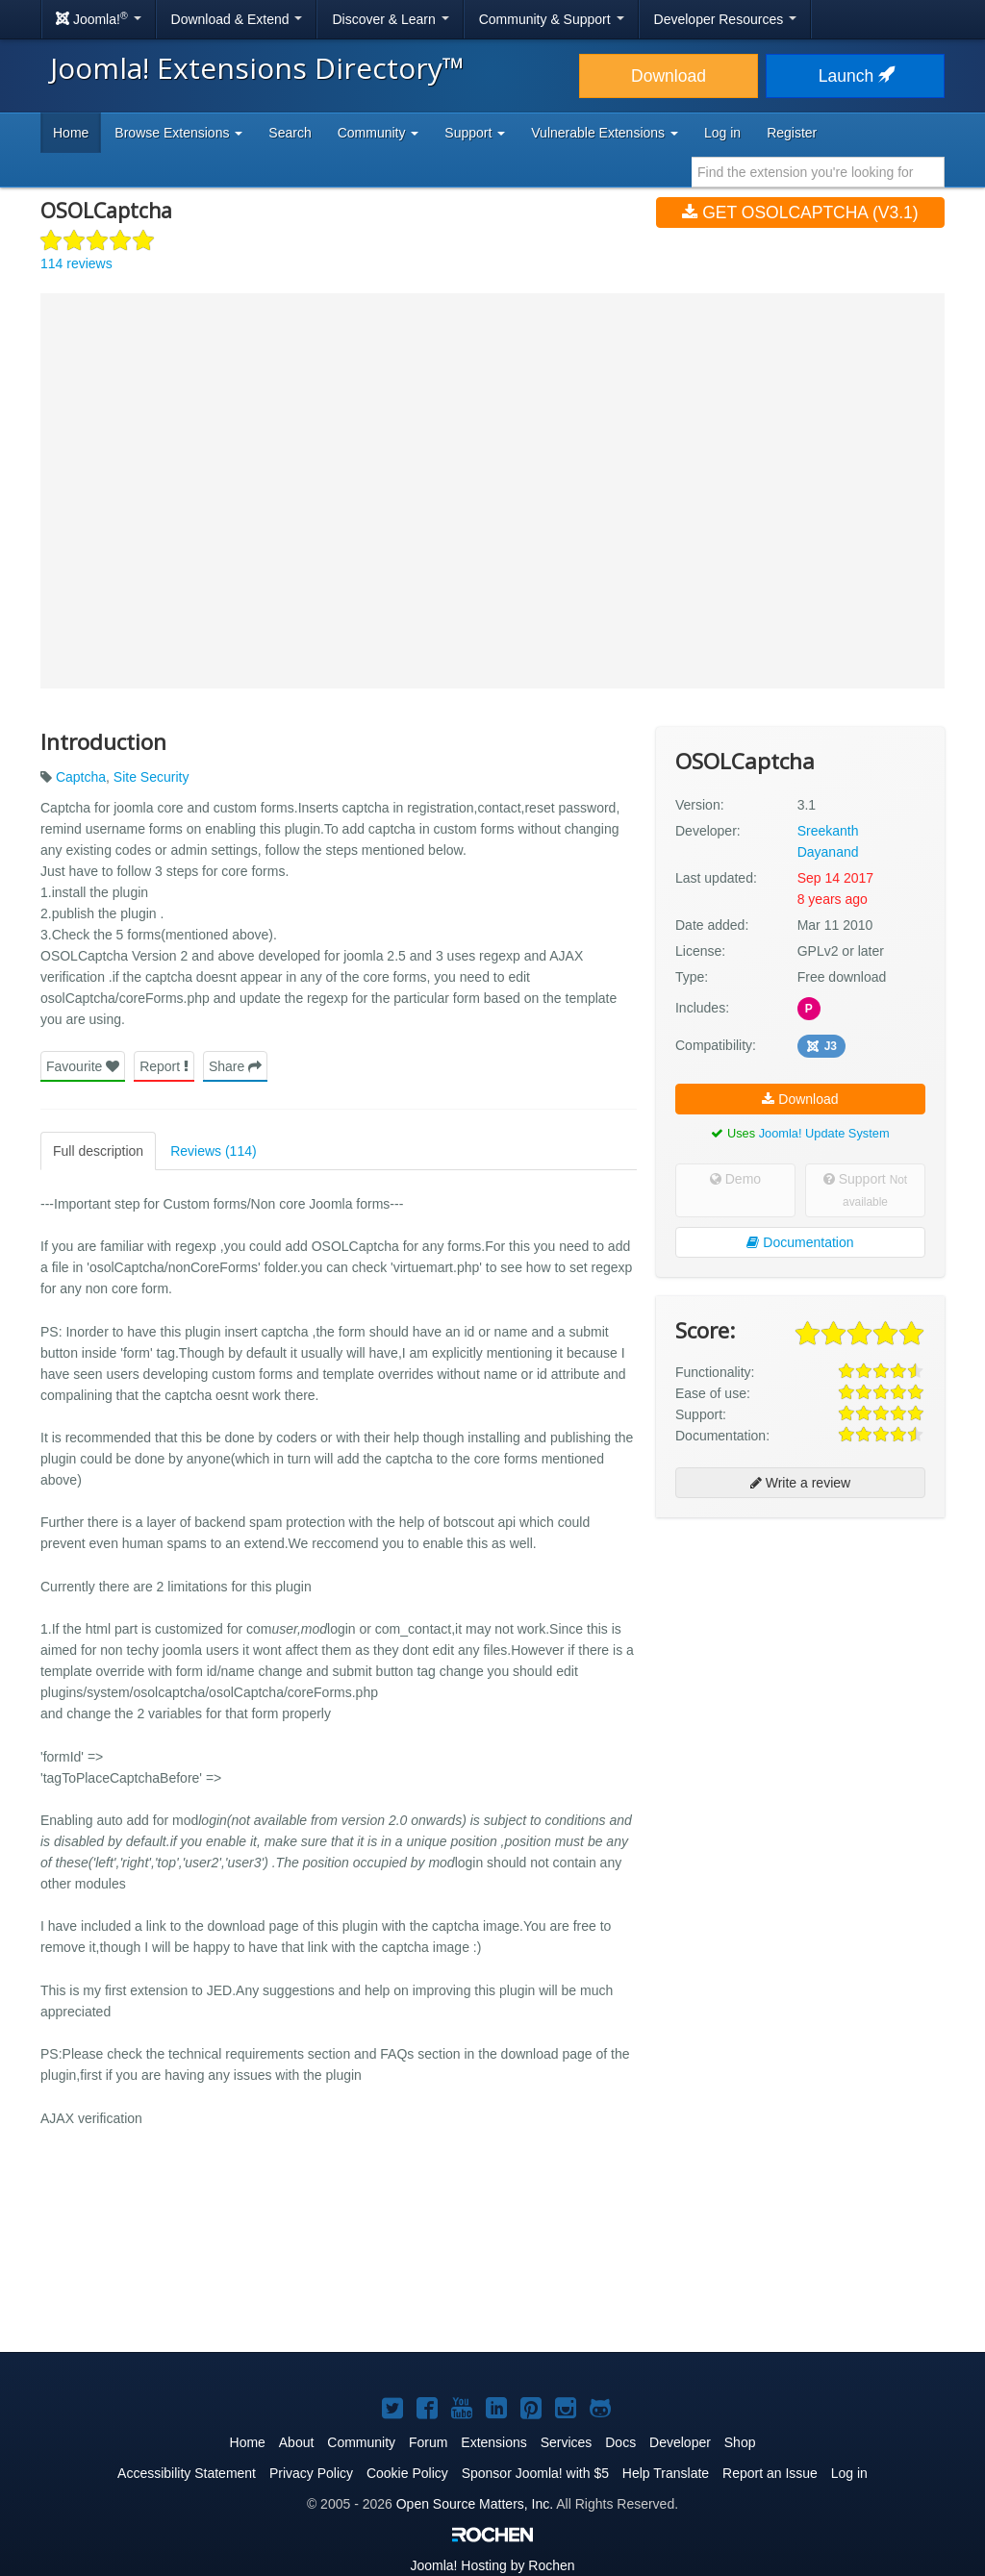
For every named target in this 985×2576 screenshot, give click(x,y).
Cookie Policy (407, 2473)
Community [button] (378, 132)
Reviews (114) (213, 1151)
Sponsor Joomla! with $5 (535, 2473)
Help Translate (665, 2473)
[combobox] (818, 172)
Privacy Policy (311, 2473)
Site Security (151, 776)
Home (70, 132)
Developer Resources (725, 19)
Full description (98, 1151)
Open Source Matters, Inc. (474, 2504)
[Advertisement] (800, 1657)
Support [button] (474, 132)
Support (865, 1190)
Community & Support (551, 19)
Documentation (799, 1242)
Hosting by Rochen (492, 2565)
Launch (855, 76)
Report (164, 1066)
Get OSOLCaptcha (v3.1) (800, 212)
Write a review (800, 1482)
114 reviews (76, 263)
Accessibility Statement (186, 2473)
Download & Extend (237, 19)
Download (668, 76)
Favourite (82, 1066)
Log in (722, 132)
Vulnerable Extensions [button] (604, 132)
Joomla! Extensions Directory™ (257, 68)
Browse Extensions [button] (178, 132)
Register (792, 132)
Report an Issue (770, 2473)
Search (289, 132)
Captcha (81, 776)
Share (235, 1066)
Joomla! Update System (824, 1133)
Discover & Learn (390, 19)
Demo (735, 1179)
